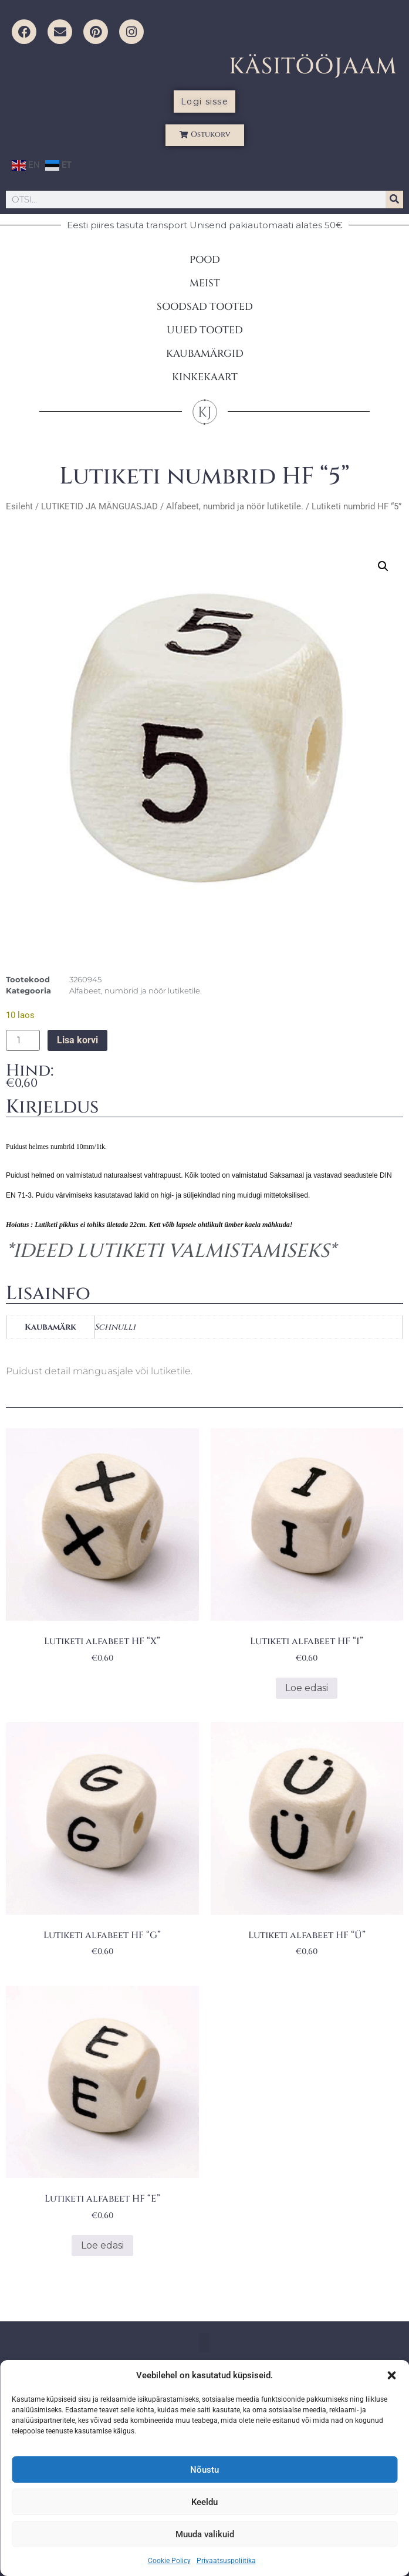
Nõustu (204, 2470)
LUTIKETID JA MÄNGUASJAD (99, 506)
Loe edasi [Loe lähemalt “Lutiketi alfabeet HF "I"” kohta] (306, 1687)
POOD (205, 259)
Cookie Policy (169, 2561)
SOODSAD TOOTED (205, 306)
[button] (391, 2375)
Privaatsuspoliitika (226, 2561)
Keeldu (204, 2502)
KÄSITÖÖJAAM (313, 67)
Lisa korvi (77, 1040)
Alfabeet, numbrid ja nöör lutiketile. (234, 506)
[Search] (394, 199)
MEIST (205, 283)
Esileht (19, 506)
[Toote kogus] (23, 1040)
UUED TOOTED (205, 330)
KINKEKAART (205, 377)
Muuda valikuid (204, 2534)
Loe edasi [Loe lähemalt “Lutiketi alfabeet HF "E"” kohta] (102, 2245)
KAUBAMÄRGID (205, 353)
